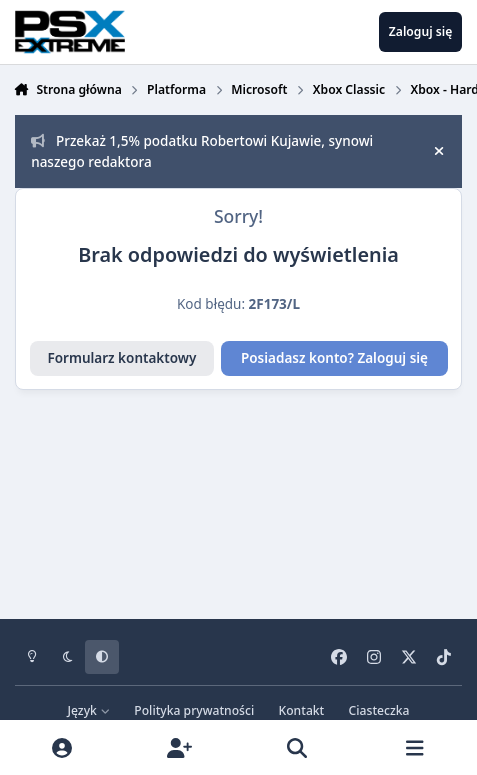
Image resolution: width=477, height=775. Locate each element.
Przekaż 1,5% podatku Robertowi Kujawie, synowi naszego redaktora (202, 151)
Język (89, 710)
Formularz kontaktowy (121, 358)
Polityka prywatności (194, 710)
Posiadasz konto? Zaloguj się (334, 358)
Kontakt (302, 710)
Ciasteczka (379, 710)
